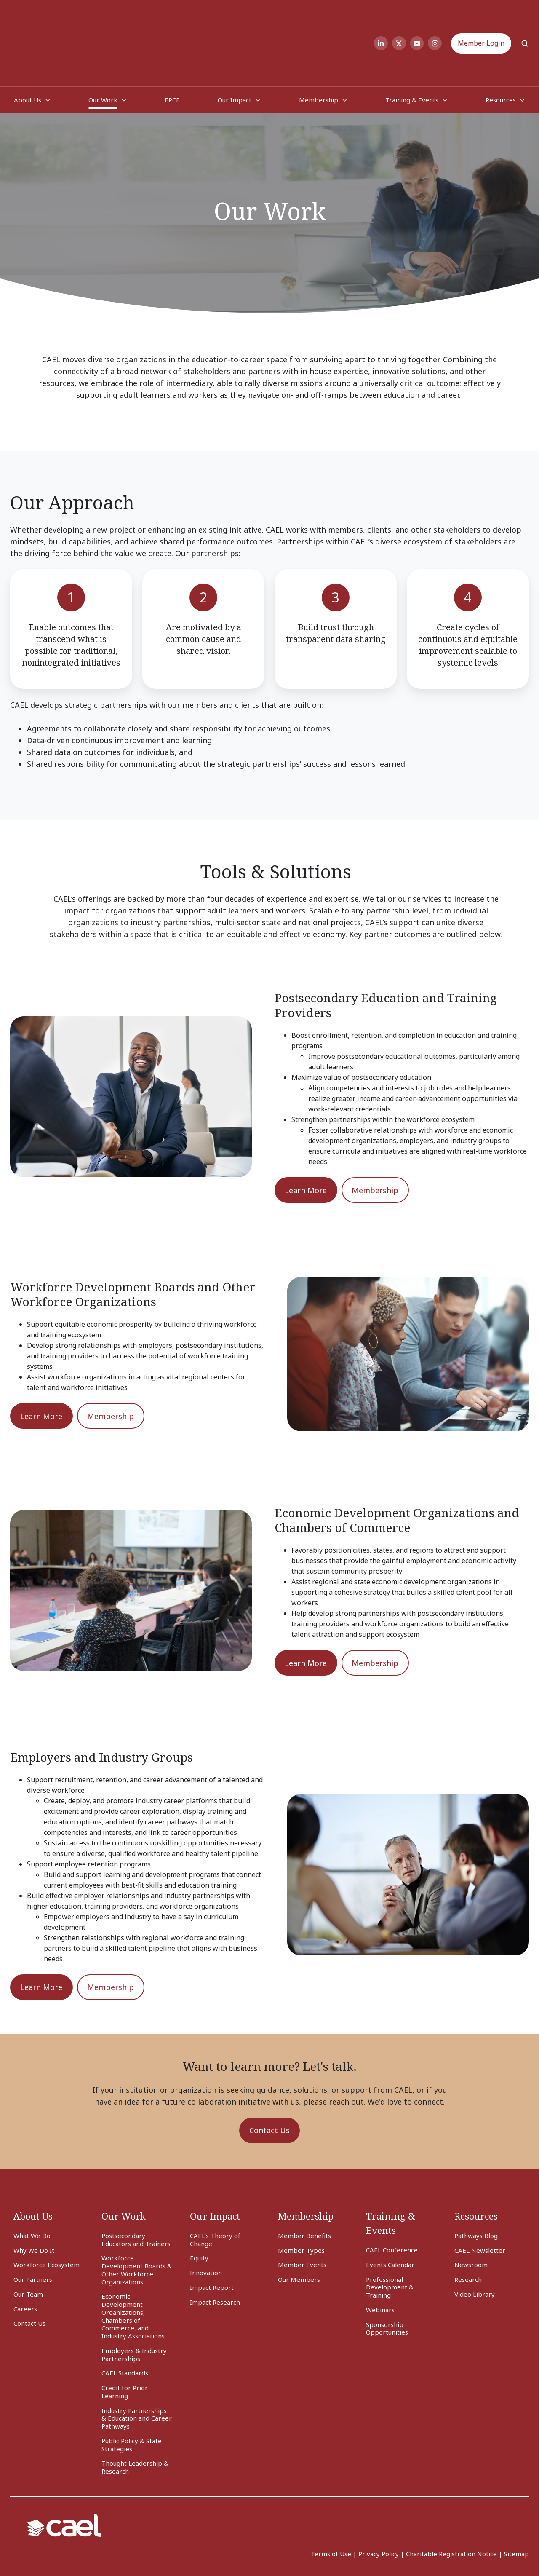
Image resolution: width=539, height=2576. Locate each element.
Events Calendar (390, 2211)
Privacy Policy (378, 2500)
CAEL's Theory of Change (215, 2186)
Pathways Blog (476, 2182)
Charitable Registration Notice (451, 2500)
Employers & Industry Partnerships (134, 2301)
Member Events (302, 2211)
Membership (318, 46)
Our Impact (234, 46)
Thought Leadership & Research (134, 2413)
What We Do (32, 2182)
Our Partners (32, 2226)
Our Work (102, 46)
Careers (25, 2255)
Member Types (301, 2197)
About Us (33, 2162)
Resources (476, 2162)
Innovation (206, 2219)
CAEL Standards (124, 2319)
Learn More (306, 1137)
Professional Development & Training (390, 2234)
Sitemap (516, 2500)
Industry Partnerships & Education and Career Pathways (136, 2365)
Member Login (481, 16)
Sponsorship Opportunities (387, 2275)
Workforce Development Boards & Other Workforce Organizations (136, 2216)
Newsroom (471, 2211)
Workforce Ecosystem (46, 2211)
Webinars (380, 2256)
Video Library (474, 2240)
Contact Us (269, 2077)
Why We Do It (33, 2197)
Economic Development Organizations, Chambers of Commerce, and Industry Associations (133, 2263)
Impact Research (215, 2248)
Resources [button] (501, 46)
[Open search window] (524, 16)
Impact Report (212, 2234)
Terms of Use (331, 2500)
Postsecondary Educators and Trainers (136, 2186)
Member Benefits (304, 2182)
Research (468, 2226)
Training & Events (411, 46)
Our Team (28, 2240)
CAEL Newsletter (479, 2197)
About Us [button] (27, 46)
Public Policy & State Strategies (131, 2391)
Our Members (299, 2226)
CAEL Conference (392, 2196)
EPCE (172, 46)
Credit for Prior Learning (124, 2338)
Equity (199, 2204)
